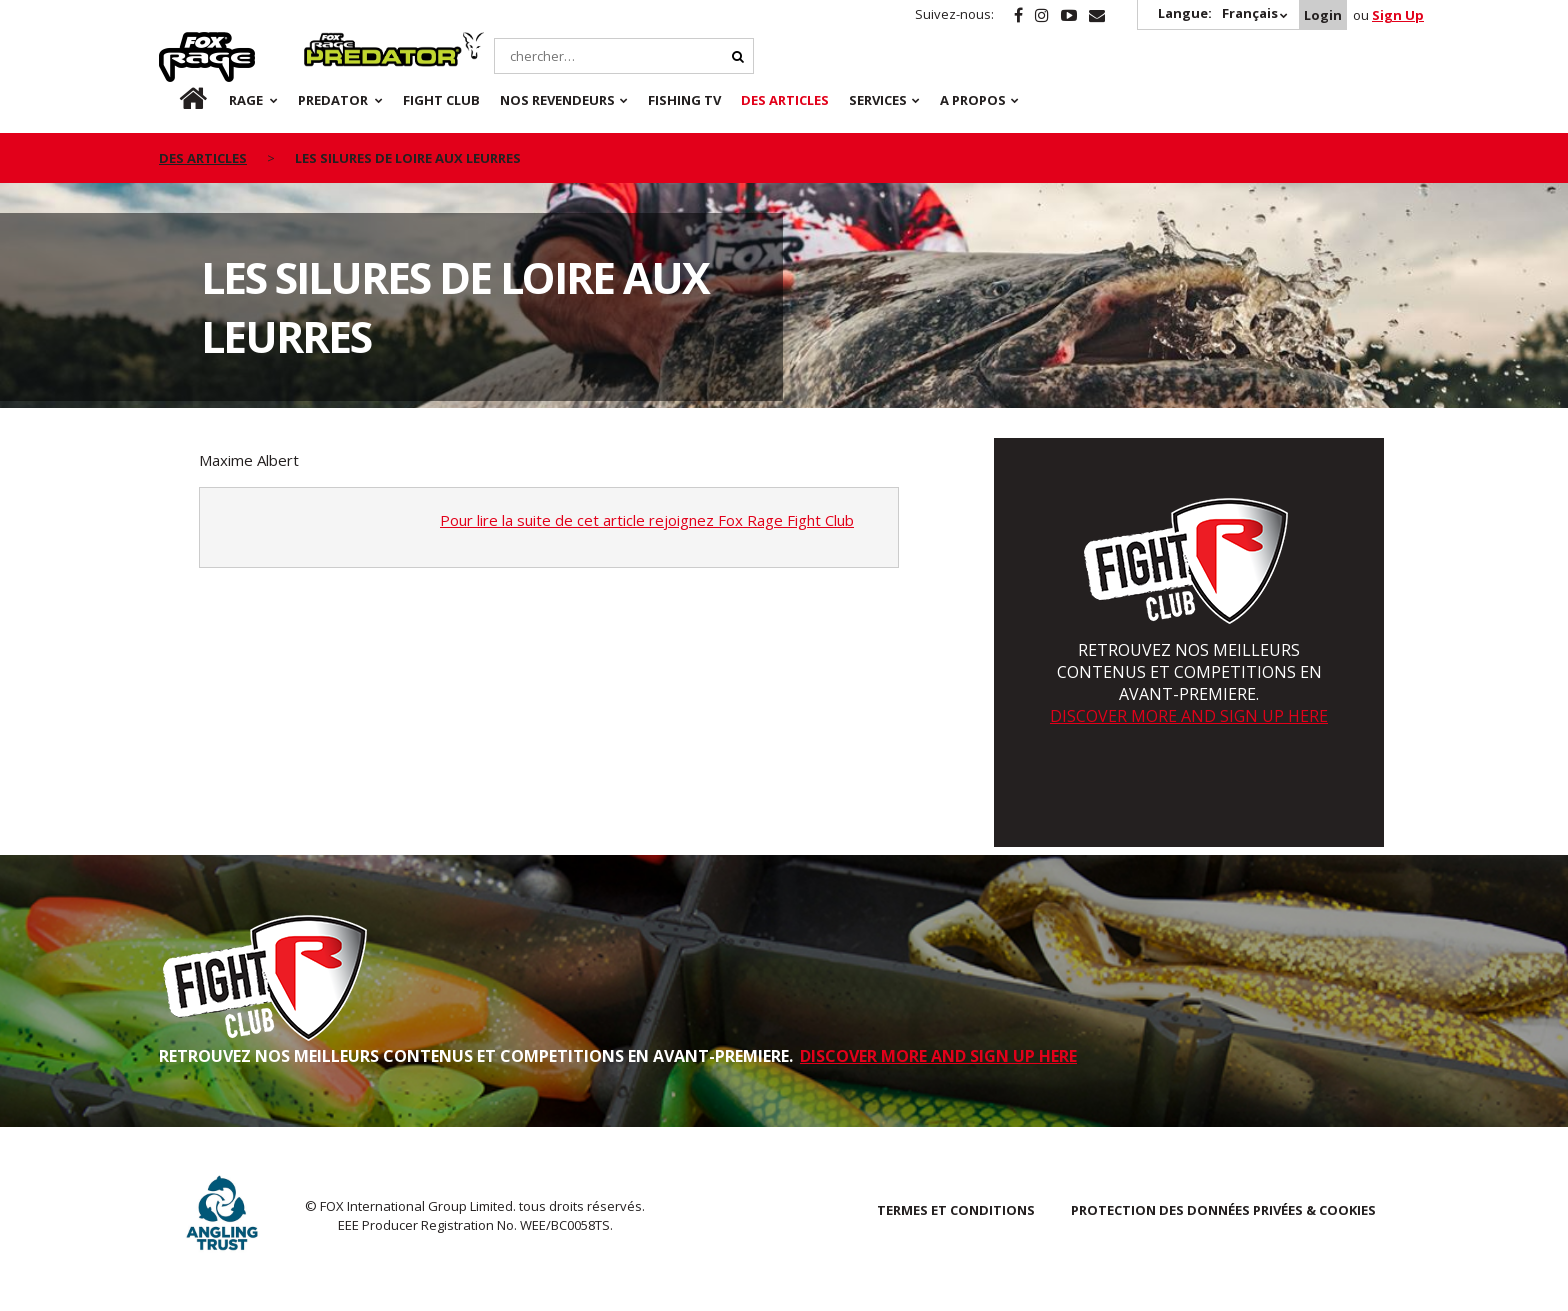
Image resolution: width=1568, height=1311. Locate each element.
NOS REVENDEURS (557, 100)
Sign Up (1398, 15)
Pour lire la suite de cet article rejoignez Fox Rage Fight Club (647, 520)
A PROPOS (973, 100)
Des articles (785, 100)
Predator (337, 43)
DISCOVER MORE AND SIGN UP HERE (1189, 716)
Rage (178, 43)
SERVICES (878, 100)
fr (176, 100)
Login (1323, 15)
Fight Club (441, 100)
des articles (203, 158)
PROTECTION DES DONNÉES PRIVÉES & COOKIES (1223, 1210)
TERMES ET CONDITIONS (956, 1210)
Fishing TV (684, 100)
